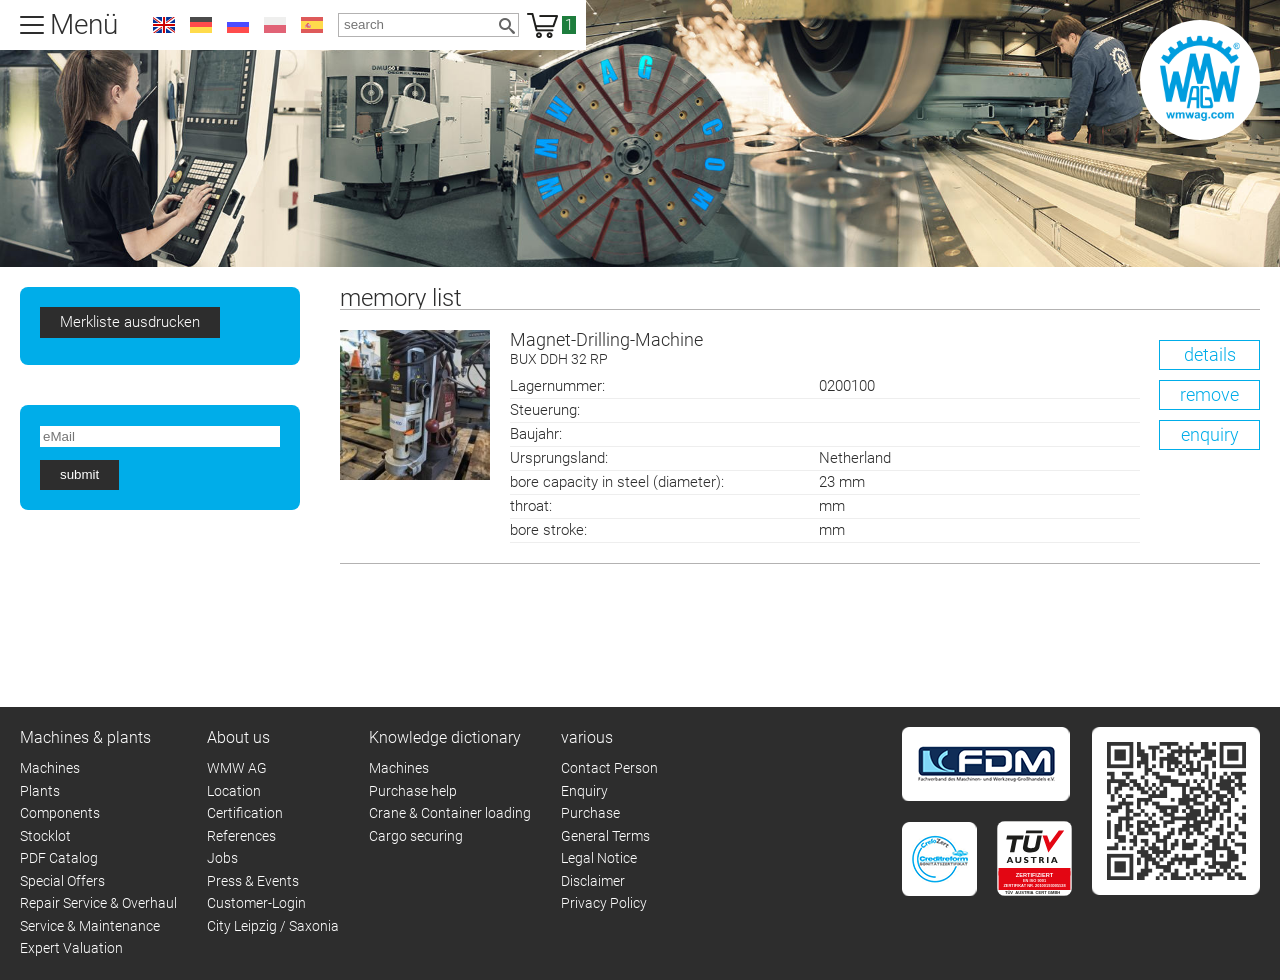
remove (1209, 394)
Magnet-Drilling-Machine (885, 349)
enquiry (1210, 434)
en (164, 25)
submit (79, 474)
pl (275, 25)
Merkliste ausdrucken (130, 322)
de (201, 25)
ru (238, 25)
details (1210, 354)
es (312, 25)
